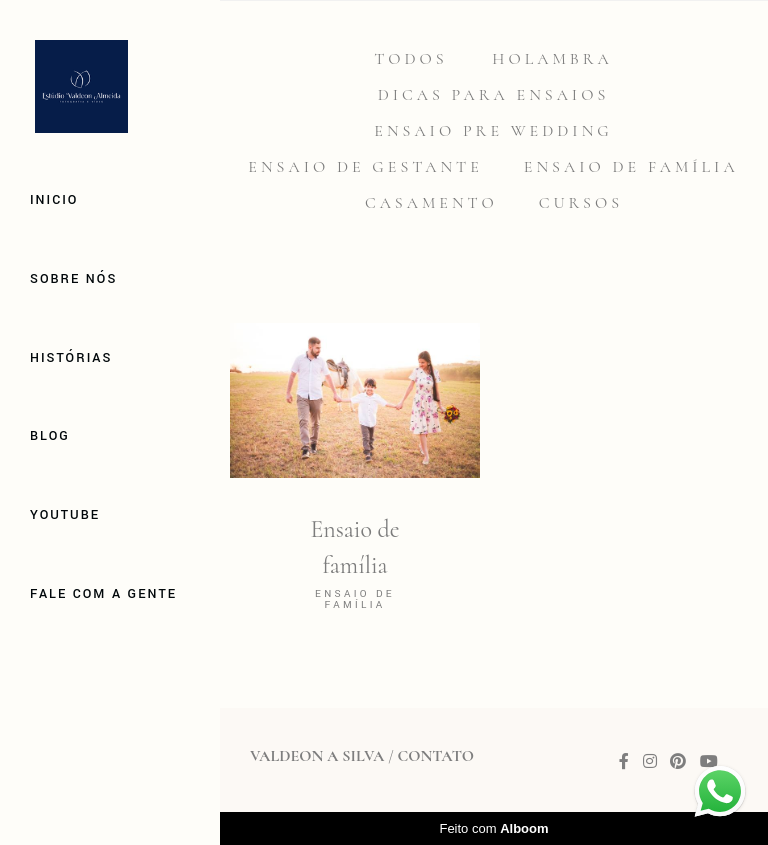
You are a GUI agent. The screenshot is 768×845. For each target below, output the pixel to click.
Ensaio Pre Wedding (493, 131)
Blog (50, 436)
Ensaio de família (631, 167)
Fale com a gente (103, 594)
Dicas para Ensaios (494, 95)
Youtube (65, 515)
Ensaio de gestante (365, 167)
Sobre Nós (73, 279)
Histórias (71, 358)
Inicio (54, 200)
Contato (435, 756)
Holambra (552, 59)
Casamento (431, 203)
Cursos (581, 203)
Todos (410, 59)
